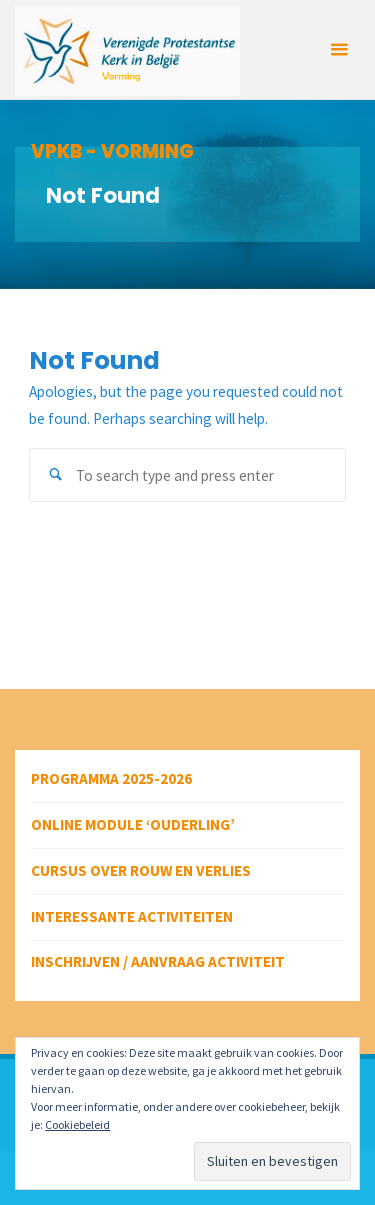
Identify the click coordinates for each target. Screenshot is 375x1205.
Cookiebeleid (77, 1124)
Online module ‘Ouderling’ (133, 824)
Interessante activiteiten (132, 916)
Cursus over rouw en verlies (141, 870)
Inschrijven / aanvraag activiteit (158, 961)
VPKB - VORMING (112, 151)
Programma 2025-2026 (111, 778)
